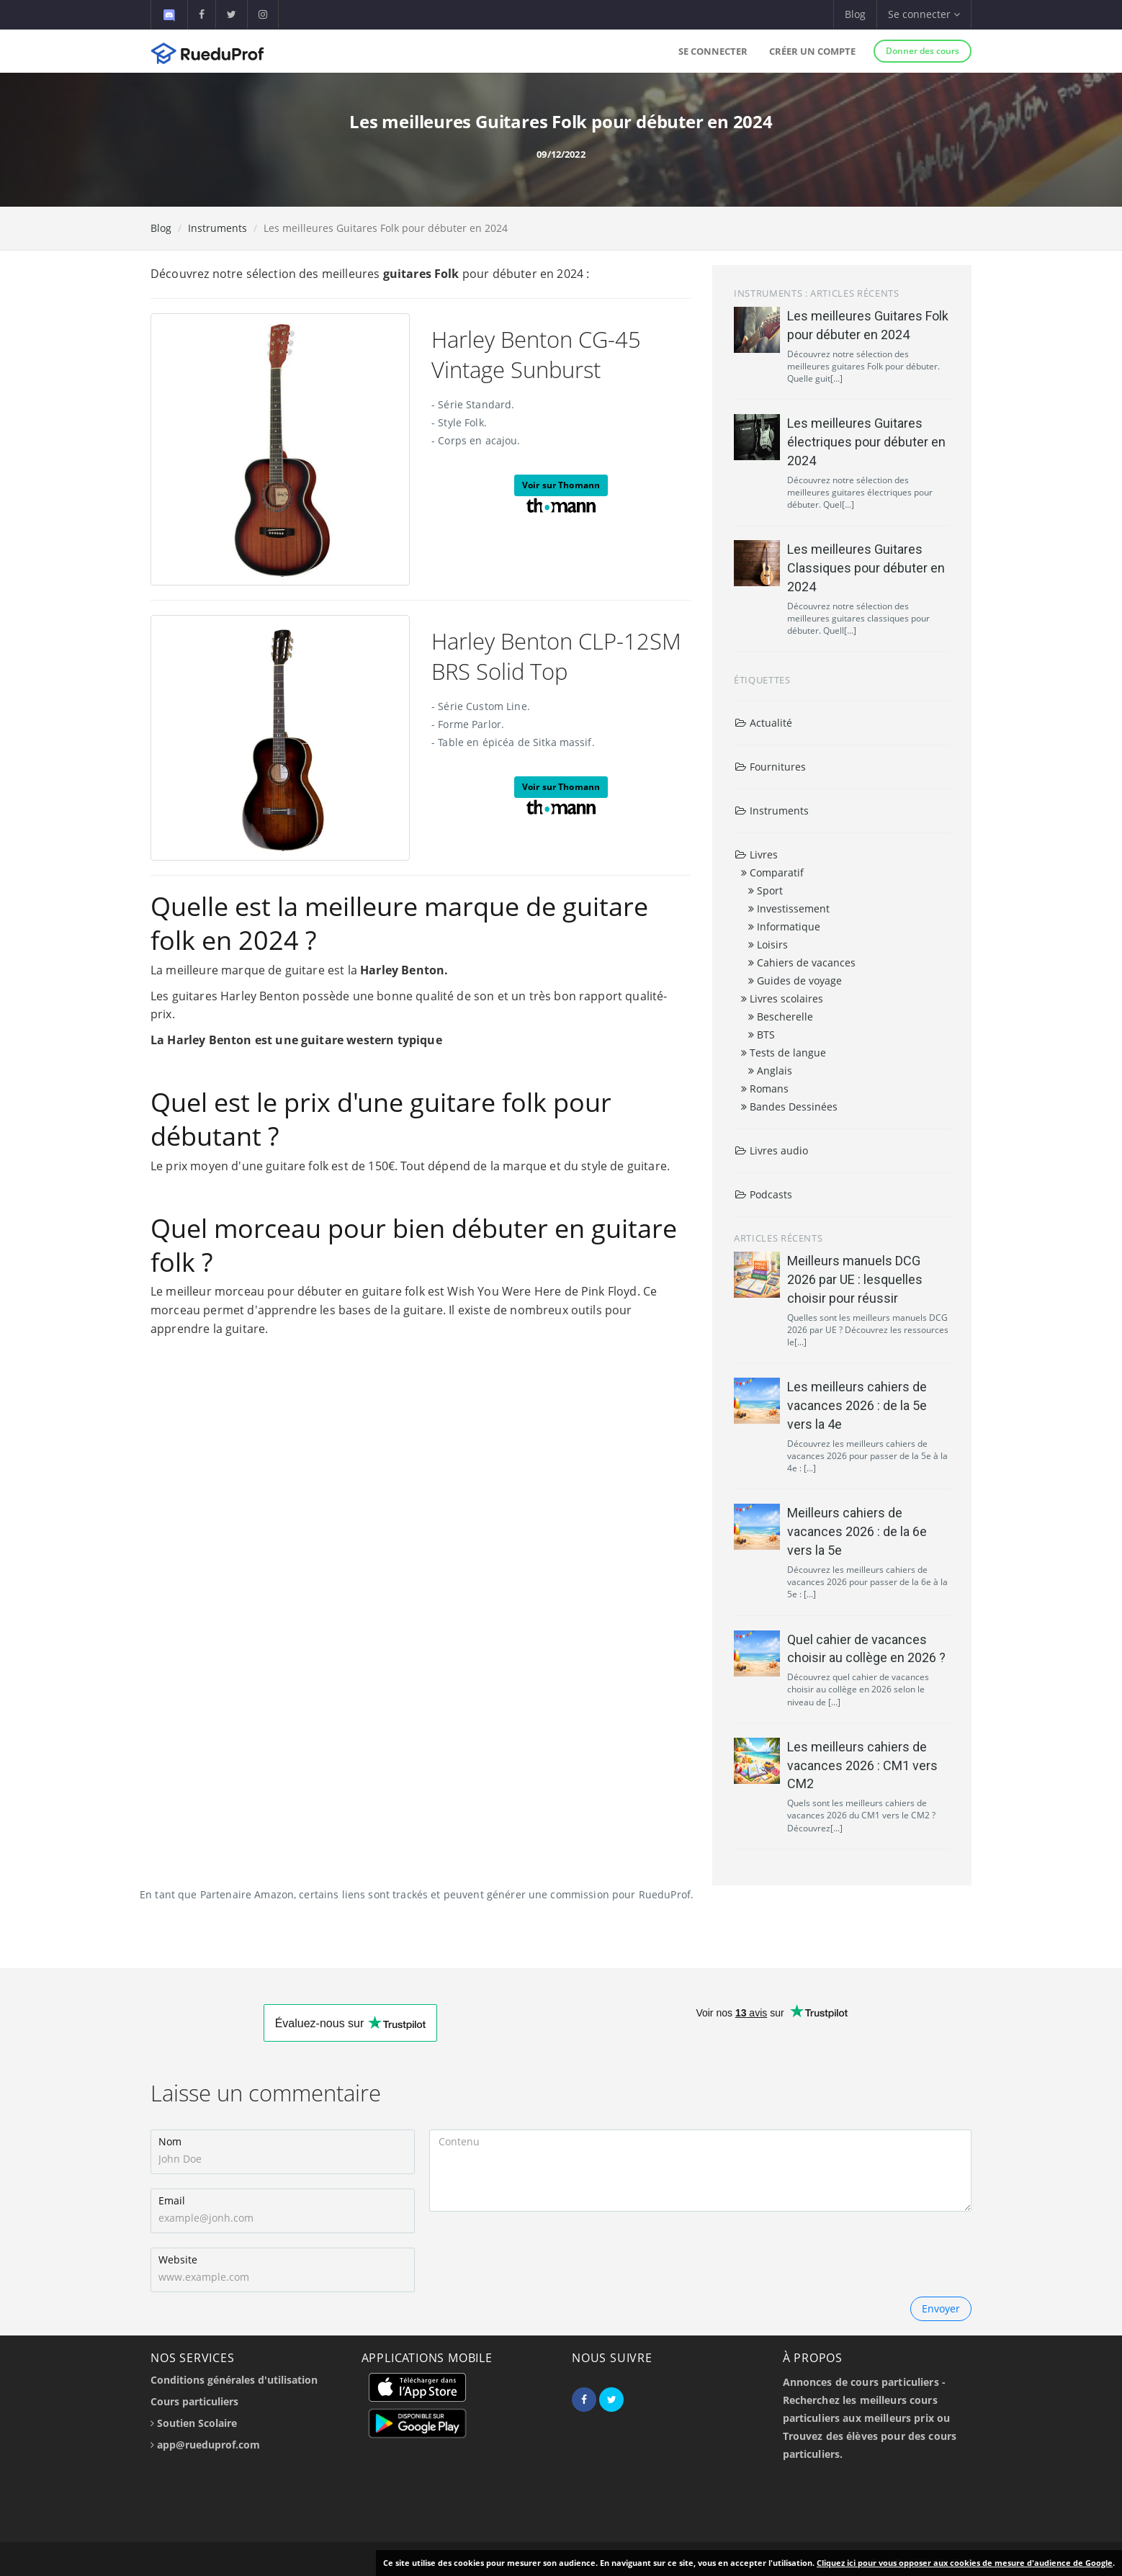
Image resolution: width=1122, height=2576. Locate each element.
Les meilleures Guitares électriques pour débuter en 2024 (866, 442)
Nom (169, 2141)
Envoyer (941, 2308)
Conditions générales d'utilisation (234, 2380)
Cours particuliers (194, 2401)
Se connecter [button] (924, 14)
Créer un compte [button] (812, 51)
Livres (756, 854)
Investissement (789, 908)
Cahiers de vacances (802, 962)
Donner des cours (922, 51)
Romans (765, 1088)
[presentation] (538, 2254)
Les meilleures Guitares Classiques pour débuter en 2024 (866, 568)
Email (171, 2200)
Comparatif (772, 872)
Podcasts (763, 1194)
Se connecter (713, 51)
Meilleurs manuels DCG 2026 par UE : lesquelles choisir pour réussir (855, 1279)
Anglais (770, 1070)
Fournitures (770, 766)
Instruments (217, 228)
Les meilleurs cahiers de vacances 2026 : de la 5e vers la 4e (857, 1405)
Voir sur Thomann (561, 485)
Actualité (763, 723)
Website (177, 2259)
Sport (765, 890)
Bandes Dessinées (789, 1106)
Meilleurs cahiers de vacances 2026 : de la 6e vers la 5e (857, 1531)
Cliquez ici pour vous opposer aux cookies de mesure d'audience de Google (965, 2562)
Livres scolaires (782, 998)
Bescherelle (780, 1016)
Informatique (784, 926)
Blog (855, 14)
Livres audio (771, 1150)
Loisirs (768, 944)
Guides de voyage (795, 980)
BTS (761, 1034)
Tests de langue (783, 1052)
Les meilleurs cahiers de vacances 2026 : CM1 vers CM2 (862, 1765)
